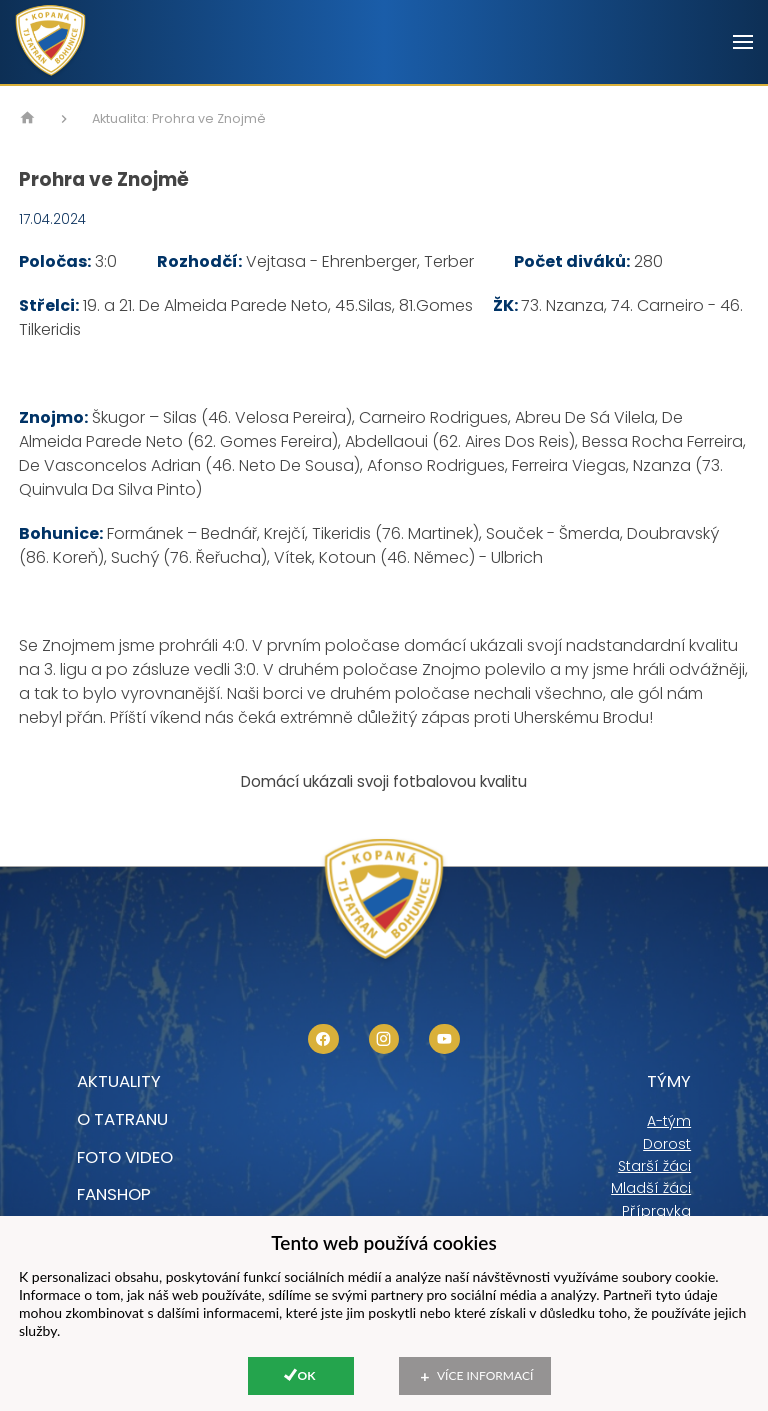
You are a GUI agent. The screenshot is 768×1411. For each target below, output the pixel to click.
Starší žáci (654, 1166)
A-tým (669, 1121)
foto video (125, 1157)
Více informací (485, 1375)
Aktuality (119, 1081)
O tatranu (122, 1119)
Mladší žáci (651, 1188)
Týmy (669, 1081)
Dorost (667, 1144)
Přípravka (656, 1211)
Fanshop (114, 1194)
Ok (307, 1375)
